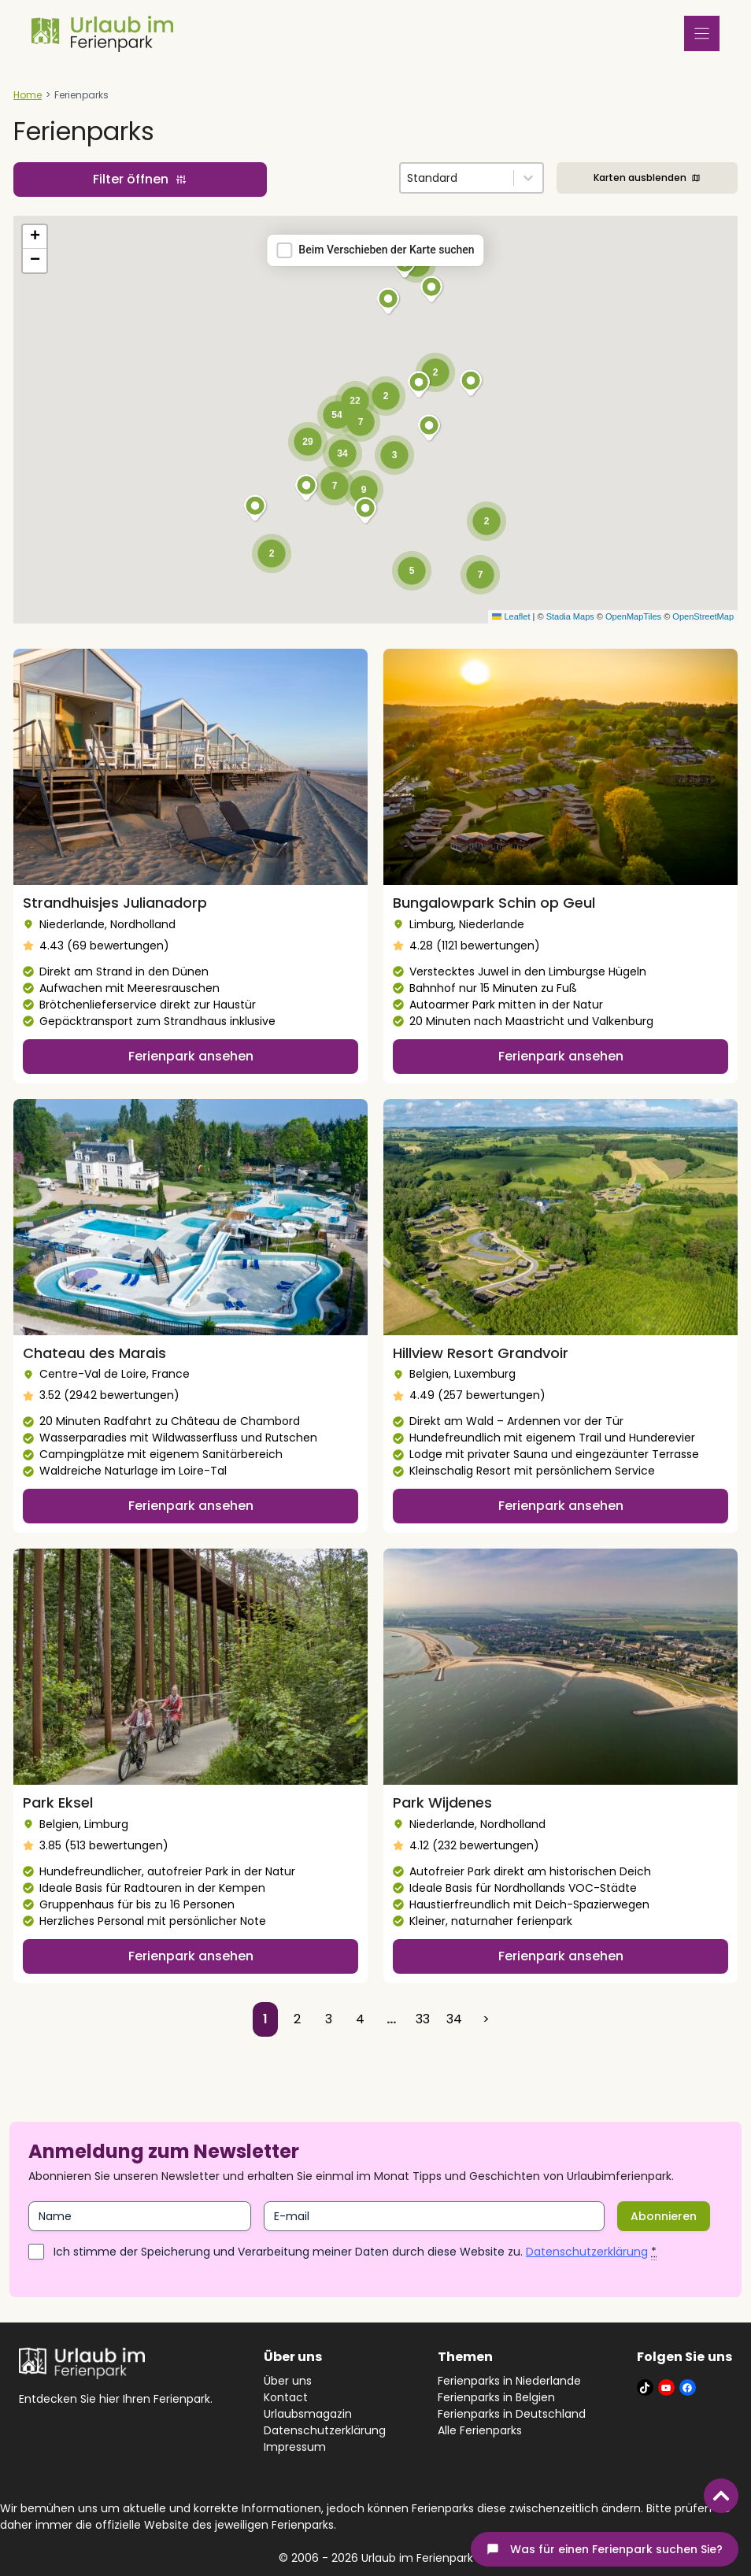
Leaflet (511, 616)
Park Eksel (58, 1802)
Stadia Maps (570, 616)
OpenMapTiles (633, 616)
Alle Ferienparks (480, 2430)
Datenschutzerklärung (587, 2252)
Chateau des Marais (94, 1353)
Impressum (295, 2447)
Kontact (286, 2397)
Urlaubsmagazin (308, 2414)
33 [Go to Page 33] (423, 2019)
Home (27, 95)
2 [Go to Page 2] (297, 2019)
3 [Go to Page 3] (328, 2019)
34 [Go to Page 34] (454, 2019)
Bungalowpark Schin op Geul (494, 902)
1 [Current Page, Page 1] (265, 2019)
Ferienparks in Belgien (496, 2397)
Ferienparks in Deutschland (512, 2414)
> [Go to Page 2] (486, 2019)
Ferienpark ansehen (190, 1056)
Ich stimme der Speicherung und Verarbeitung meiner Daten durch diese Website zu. (355, 2252)
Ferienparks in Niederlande (509, 2381)
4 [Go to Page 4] (360, 2019)
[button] (389, 301)
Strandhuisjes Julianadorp (115, 902)
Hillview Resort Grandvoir (480, 1353)
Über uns (288, 2381)
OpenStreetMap (703, 616)
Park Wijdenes (442, 1802)
